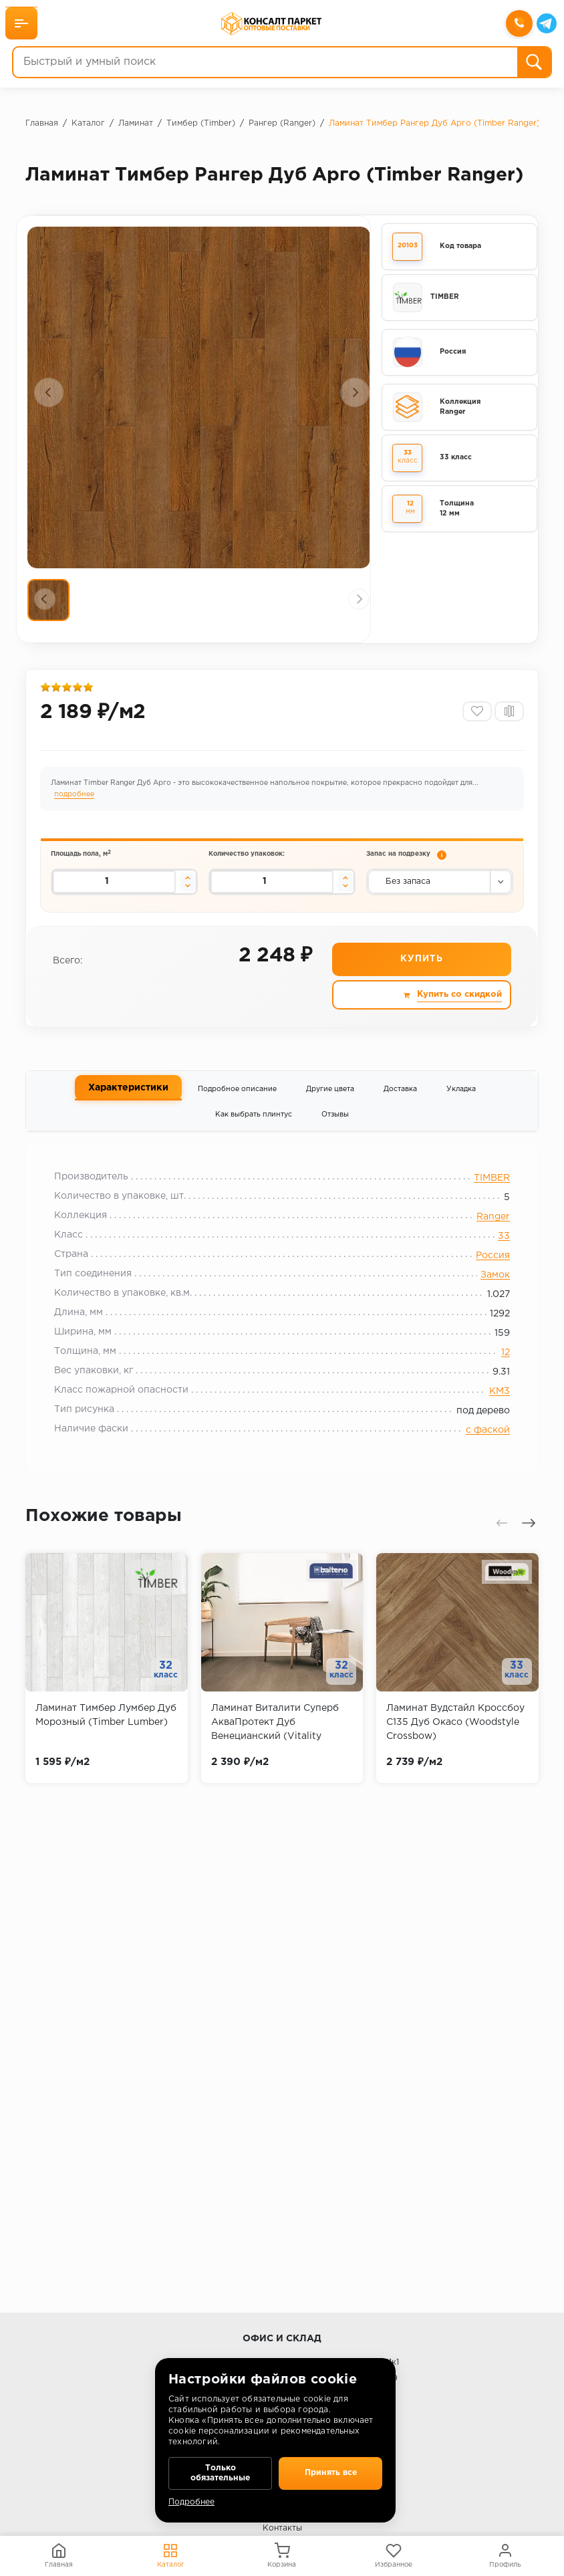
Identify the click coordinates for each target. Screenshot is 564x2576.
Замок (487, 1295)
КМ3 (491, 1411)
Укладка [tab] (461, 1103)
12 (497, 1373)
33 (496, 1256)
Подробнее (191, 2502)
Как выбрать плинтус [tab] (253, 1130)
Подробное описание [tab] (237, 1103)
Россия (485, 1276)
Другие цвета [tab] (330, 1103)
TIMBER (484, 1198)
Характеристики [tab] (128, 1103)
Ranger (485, 1237)
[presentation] (48, 392)
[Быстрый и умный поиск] (265, 63)
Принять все (330, 2469)
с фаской (480, 1450)
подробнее (75, 803)
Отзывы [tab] (335, 1130)
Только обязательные (220, 2469)
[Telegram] (545, 25)
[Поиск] (532, 63)
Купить (421, 975)
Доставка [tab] (400, 1103)
